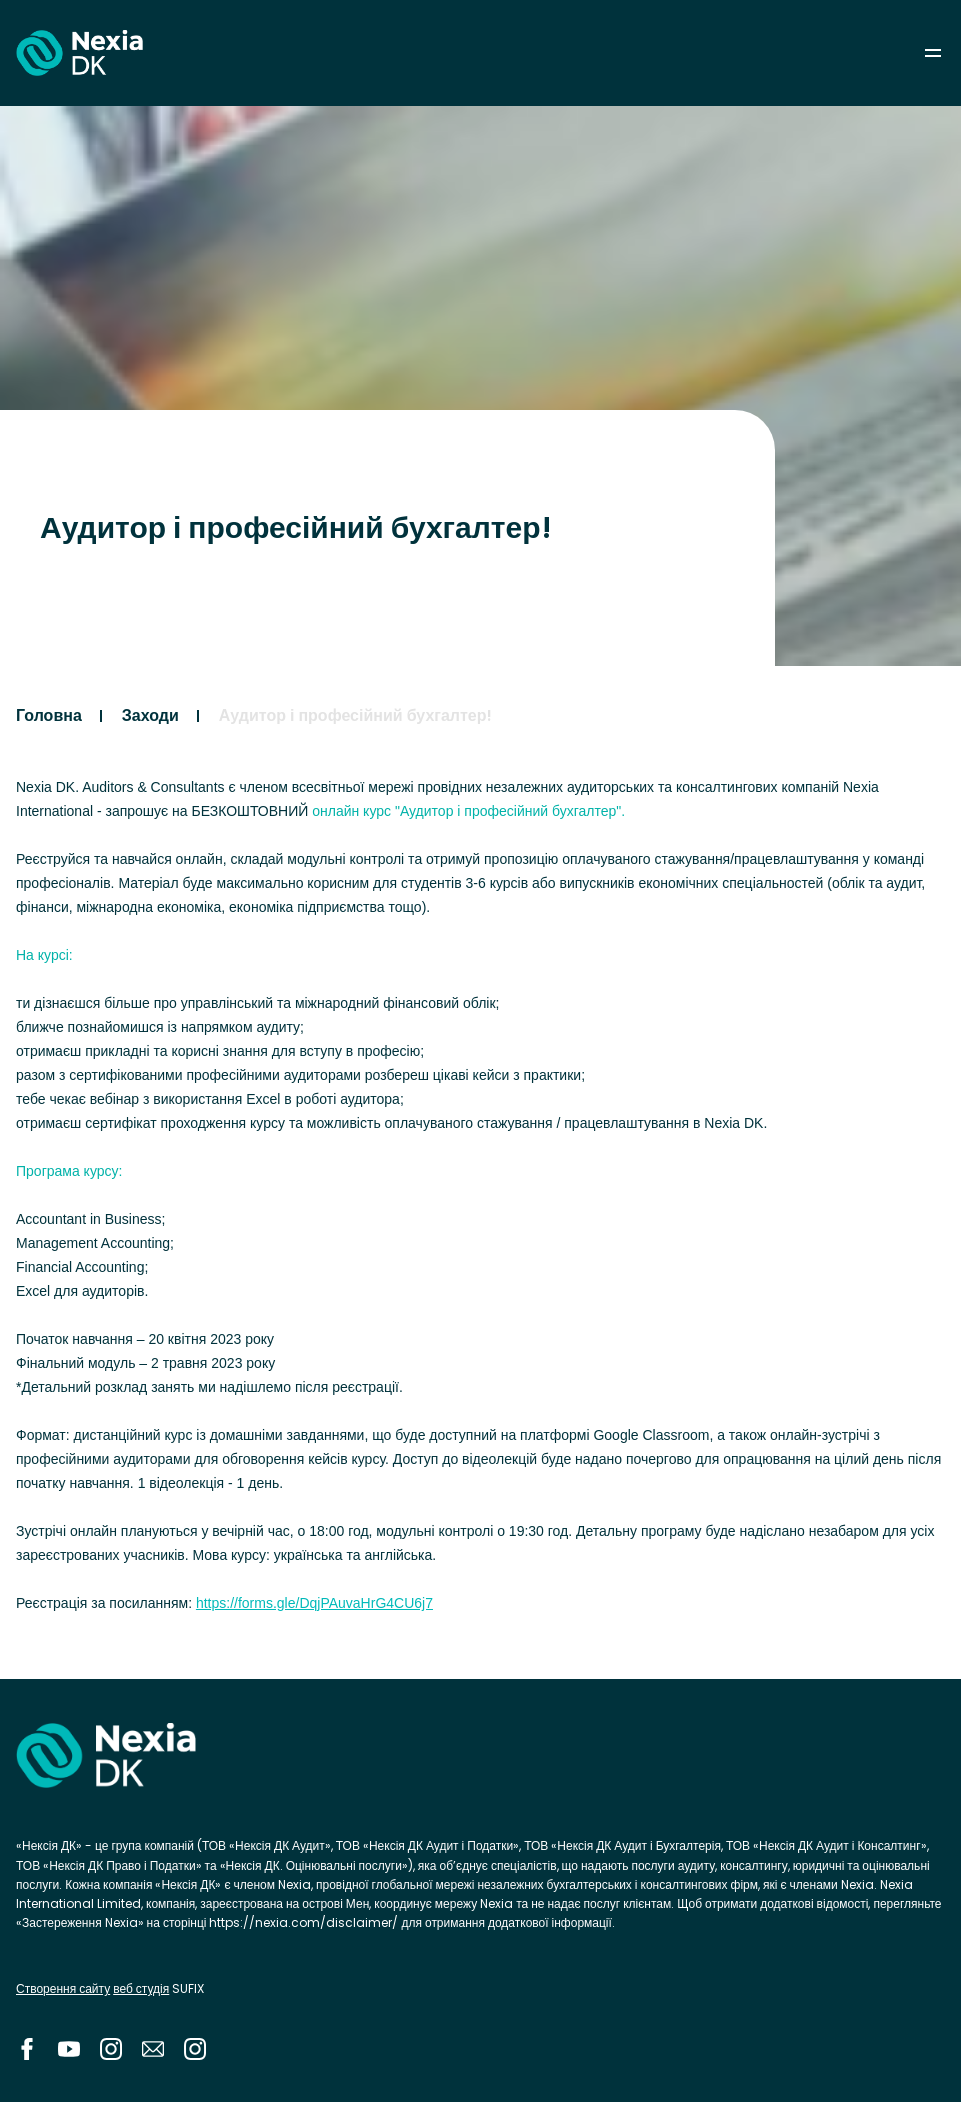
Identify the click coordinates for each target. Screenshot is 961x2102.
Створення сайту (63, 1988)
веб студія (141, 1988)
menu (933, 53)
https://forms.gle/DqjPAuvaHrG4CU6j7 (314, 1603)
